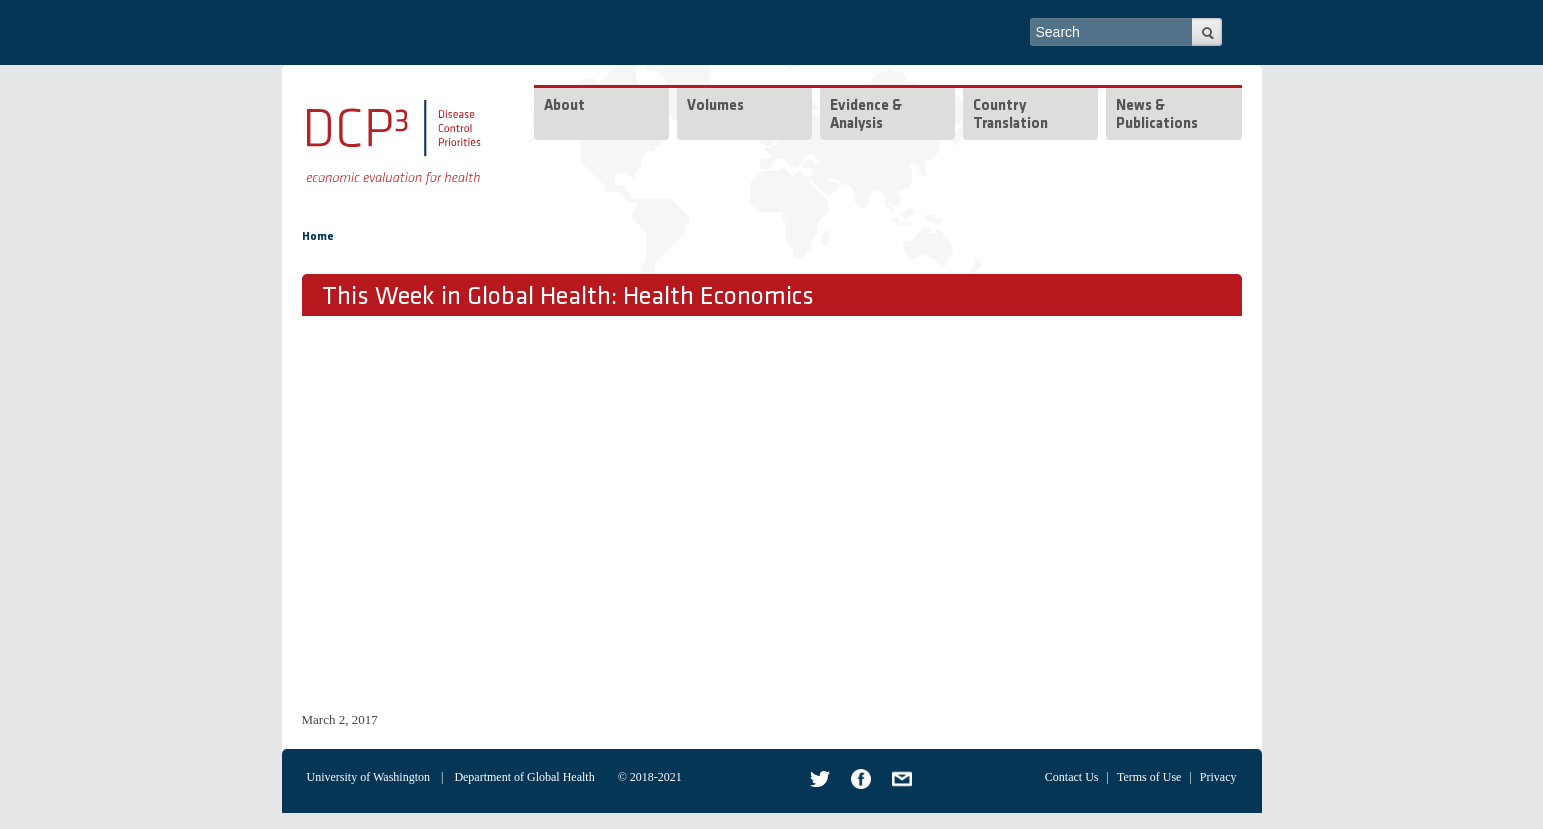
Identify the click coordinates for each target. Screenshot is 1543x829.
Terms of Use (1149, 777)
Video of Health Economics (622, 511)
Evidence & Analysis (866, 115)
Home (318, 237)
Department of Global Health (524, 777)
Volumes (715, 106)
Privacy (1218, 777)
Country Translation (1010, 115)
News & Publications (1157, 115)
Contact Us (1072, 777)
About (564, 106)
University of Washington (368, 777)
